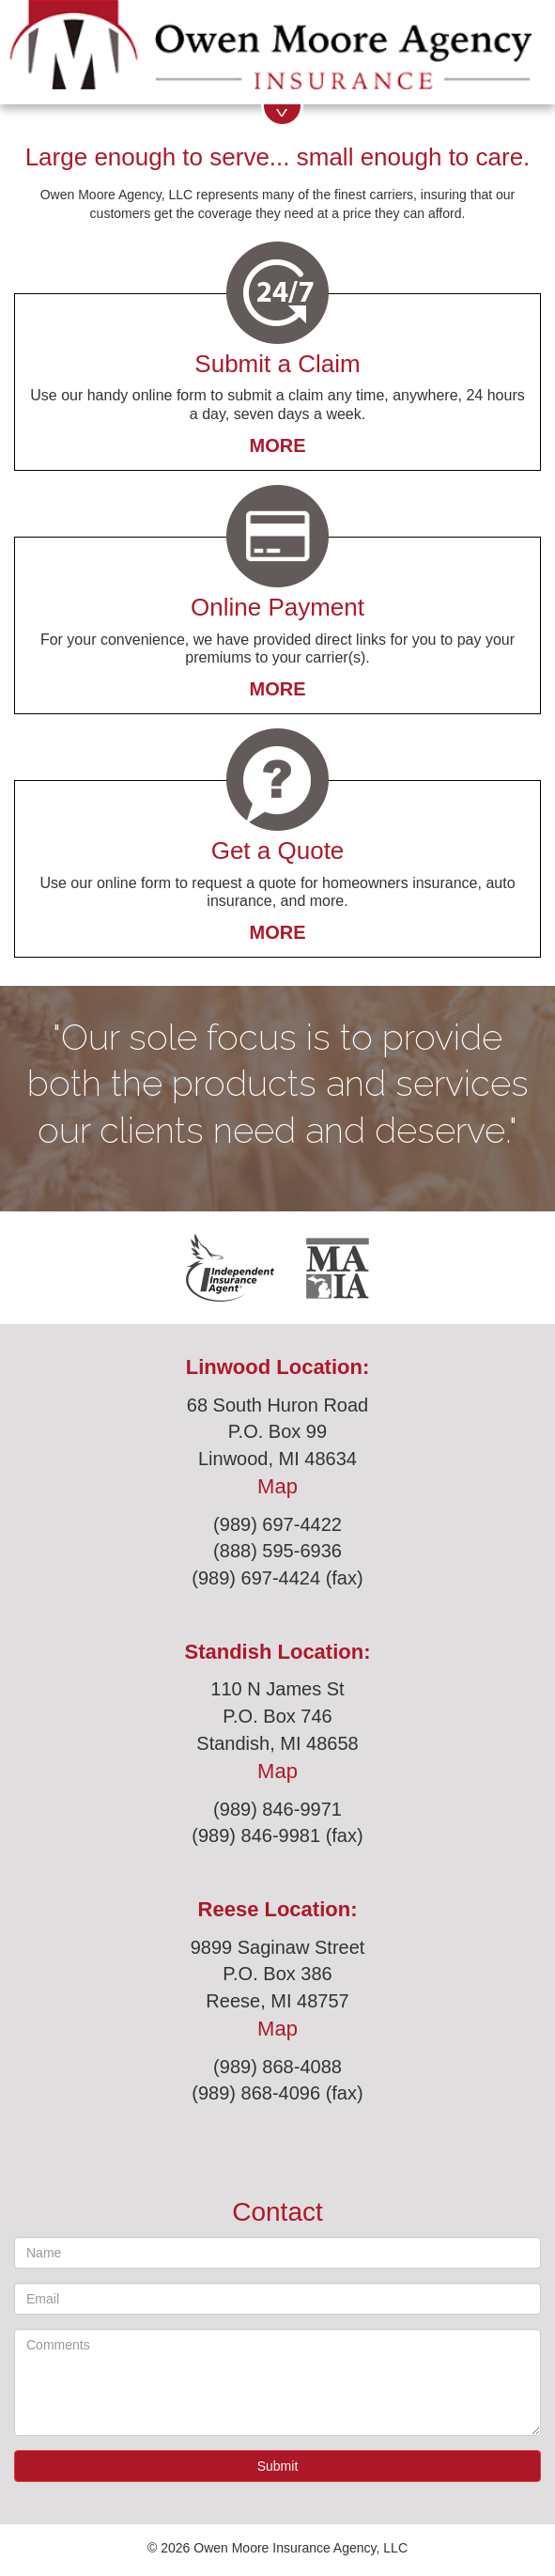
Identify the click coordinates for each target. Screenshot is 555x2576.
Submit (278, 2466)
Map (277, 1486)
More (278, 445)
